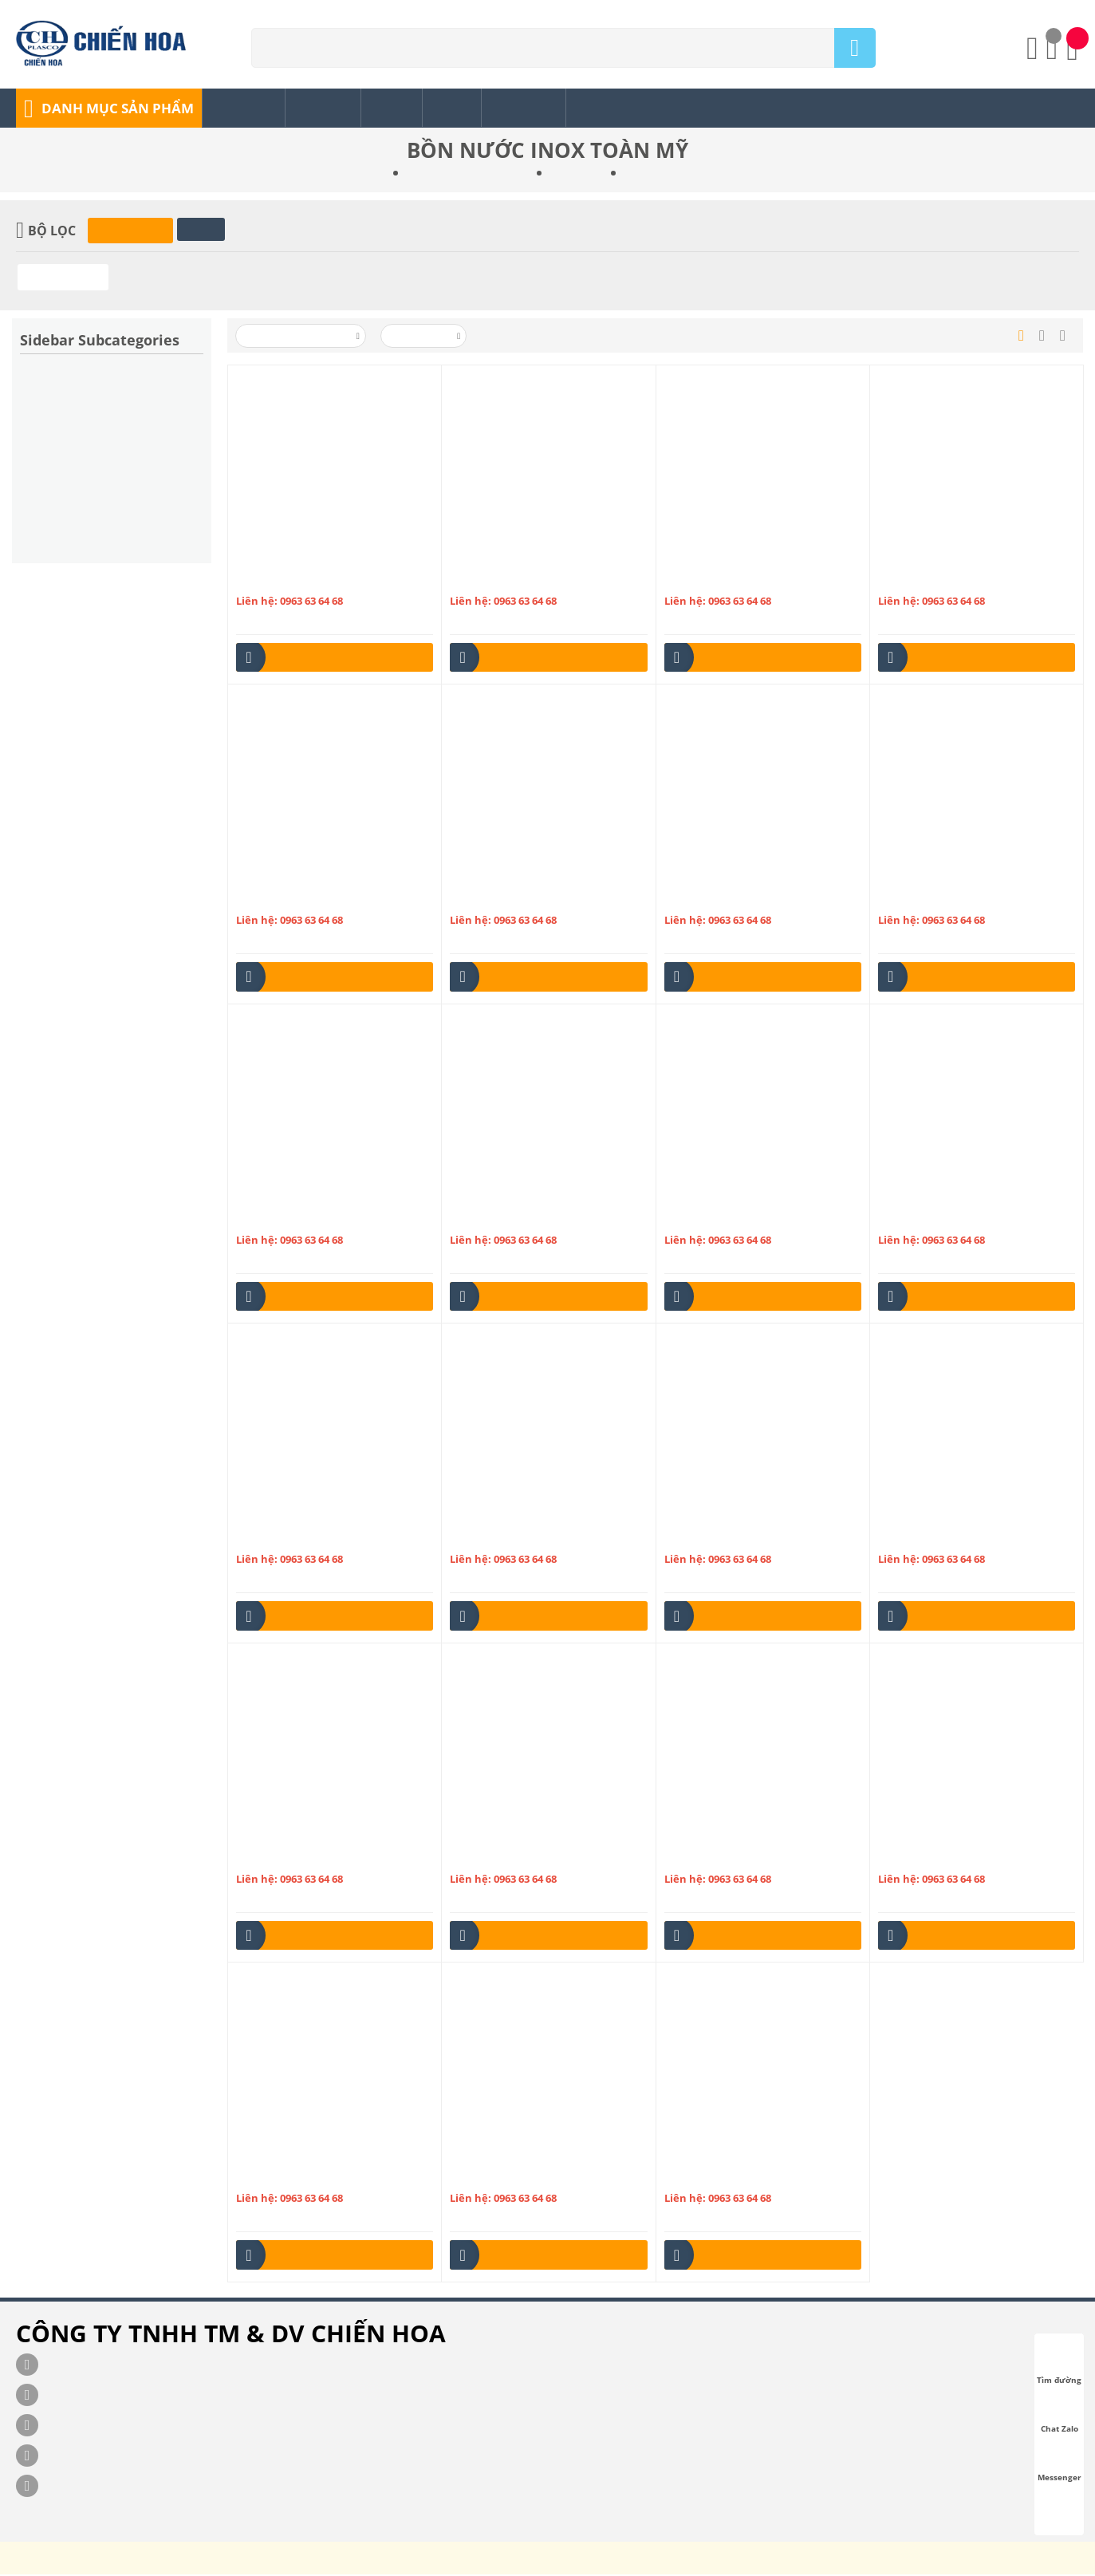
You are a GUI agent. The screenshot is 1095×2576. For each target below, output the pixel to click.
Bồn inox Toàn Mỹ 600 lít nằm (951, 1858)
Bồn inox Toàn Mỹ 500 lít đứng (311, 1858)
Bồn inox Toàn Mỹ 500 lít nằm (951, 1538)
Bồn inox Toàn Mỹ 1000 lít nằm (312, 580)
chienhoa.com (482, 2564)
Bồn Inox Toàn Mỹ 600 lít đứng (311, 2177)
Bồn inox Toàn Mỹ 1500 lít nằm (740, 580)
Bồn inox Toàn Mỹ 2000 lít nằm (312, 899)
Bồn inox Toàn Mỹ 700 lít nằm (523, 2177)
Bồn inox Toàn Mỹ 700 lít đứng (739, 2177)
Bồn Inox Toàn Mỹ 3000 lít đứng (528, 1219)
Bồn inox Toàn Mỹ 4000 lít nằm (526, 1538)
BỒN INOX (574, 175)
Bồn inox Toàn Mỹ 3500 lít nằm (954, 1219)
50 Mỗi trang (425, 337)
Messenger (1059, 2463)
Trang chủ (364, 175)
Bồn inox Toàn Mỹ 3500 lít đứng (314, 1538)
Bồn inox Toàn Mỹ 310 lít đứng (739, 1219)
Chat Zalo (1059, 2414)
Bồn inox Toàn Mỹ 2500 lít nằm (740, 899)
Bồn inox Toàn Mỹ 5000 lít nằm (526, 1858)
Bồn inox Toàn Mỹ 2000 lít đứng (528, 899)
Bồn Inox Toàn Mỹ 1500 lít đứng (956, 580)
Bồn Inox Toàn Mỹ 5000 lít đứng (742, 1858)
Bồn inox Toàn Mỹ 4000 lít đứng (742, 1538)
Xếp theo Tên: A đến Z (302, 337)
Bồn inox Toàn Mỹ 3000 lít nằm (312, 1219)
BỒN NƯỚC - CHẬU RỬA (469, 175)
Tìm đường (1059, 2365)
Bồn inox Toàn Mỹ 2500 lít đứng (956, 899)
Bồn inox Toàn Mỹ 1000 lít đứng (528, 580)
